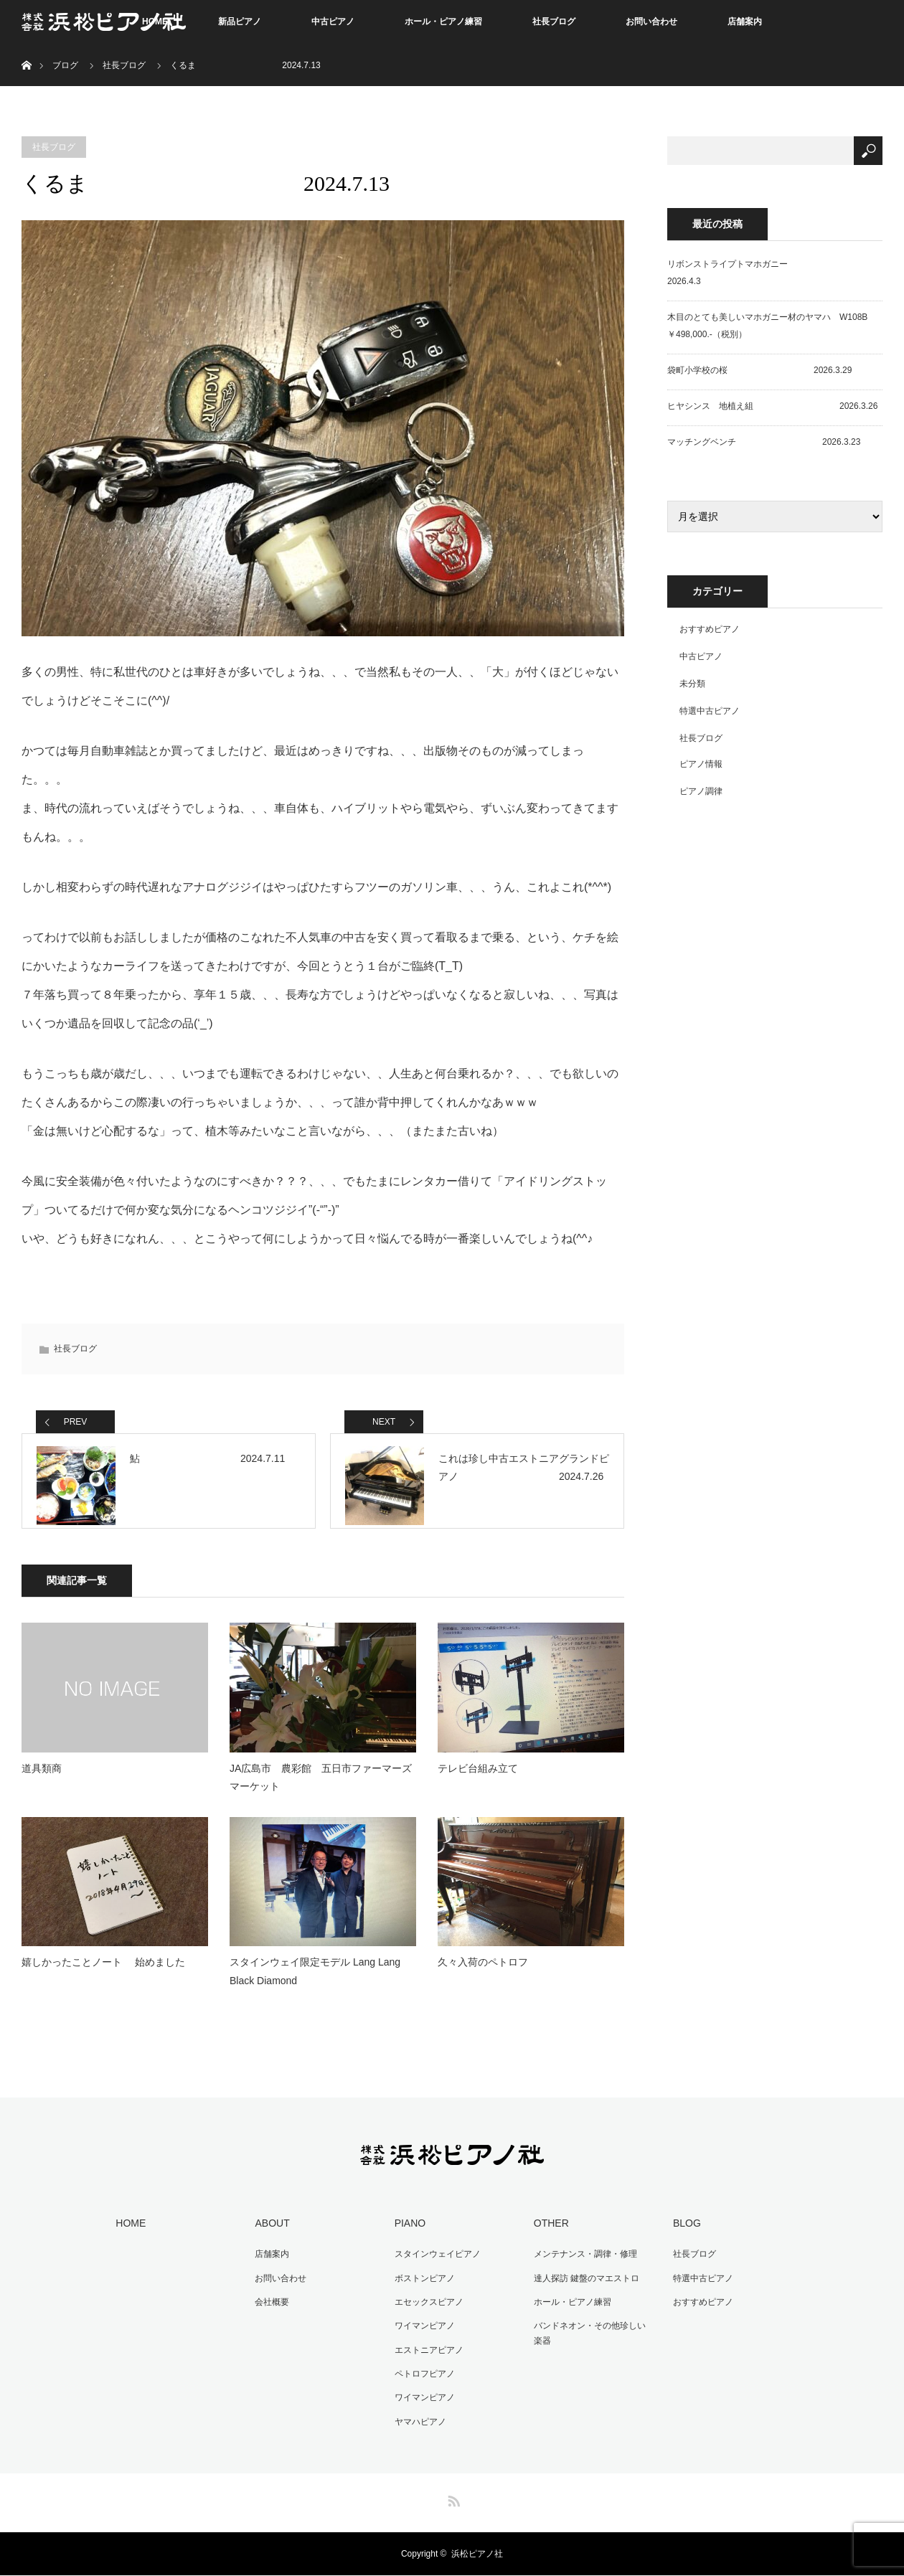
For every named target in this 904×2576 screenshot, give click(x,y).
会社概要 (269, 2310)
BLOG (683, 2234)
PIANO (407, 2234)
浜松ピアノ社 (477, 2554)
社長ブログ (553, 21)
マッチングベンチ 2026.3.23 (763, 442)
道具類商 (42, 1780)
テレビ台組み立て (478, 1780)
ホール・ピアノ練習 (443, 21)
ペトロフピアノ (421, 2377)
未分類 (692, 684)
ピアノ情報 (700, 764)
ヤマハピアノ (417, 2422)
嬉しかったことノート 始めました (103, 1974)
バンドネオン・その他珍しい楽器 (590, 2340)
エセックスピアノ (425, 2310)
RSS (452, 2499)
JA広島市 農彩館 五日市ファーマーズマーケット (321, 1789)
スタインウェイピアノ (434, 2264)
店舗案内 (745, 21)
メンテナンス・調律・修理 (582, 2264)
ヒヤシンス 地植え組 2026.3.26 (772, 406)
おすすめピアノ (709, 629)
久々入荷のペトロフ (483, 1974)
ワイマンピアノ (421, 2332)
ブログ (65, 65)
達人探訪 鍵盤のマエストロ (583, 2287)
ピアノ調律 (700, 791)
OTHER (547, 2234)
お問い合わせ (651, 21)
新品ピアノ (239, 21)
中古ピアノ (332, 21)
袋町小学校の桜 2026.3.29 (759, 370)
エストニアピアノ (425, 2355)
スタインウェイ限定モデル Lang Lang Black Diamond (315, 1983)
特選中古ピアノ (709, 711)
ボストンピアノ (421, 2287)
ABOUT (269, 2234)
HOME (128, 2234)
